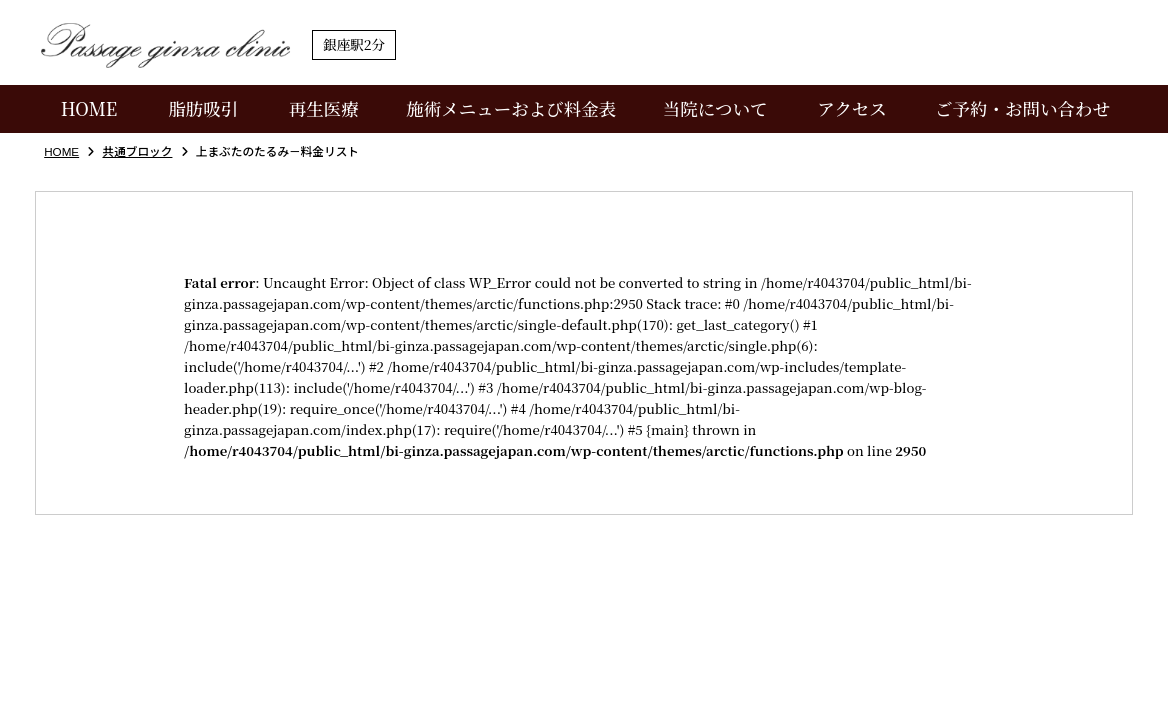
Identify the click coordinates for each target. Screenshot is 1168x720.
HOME (89, 108)
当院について (715, 108)
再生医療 (324, 108)
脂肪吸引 (203, 108)
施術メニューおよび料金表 (511, 108)
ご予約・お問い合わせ (1022, 108)
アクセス (851, 108)
